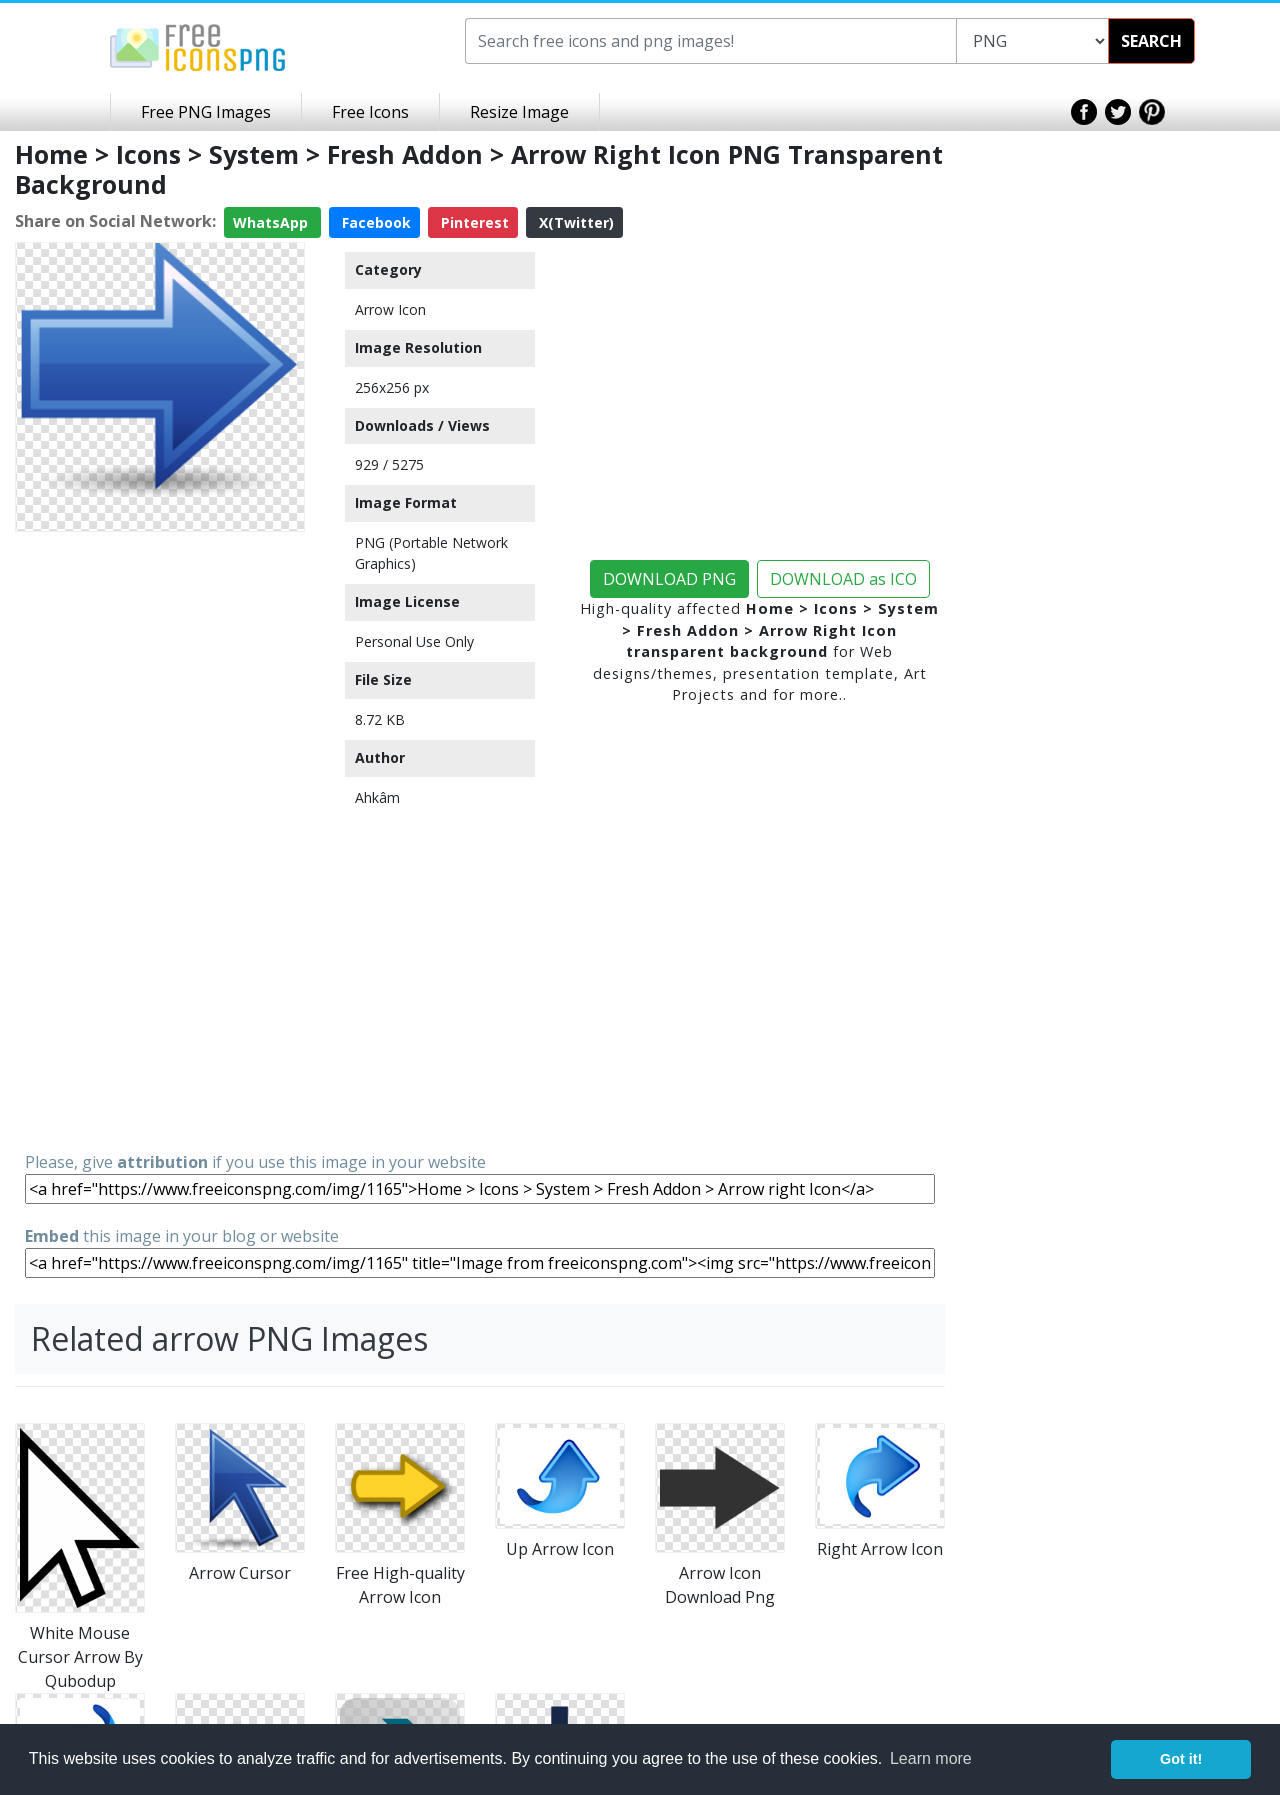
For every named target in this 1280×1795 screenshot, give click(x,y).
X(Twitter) (574, 222)
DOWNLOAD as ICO (843, 579)
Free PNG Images (206, 112)
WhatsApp (272, 222)
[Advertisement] (160, 840)
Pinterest (473, 222)
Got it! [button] (1181, 1759)
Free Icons (370, 112)
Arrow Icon (390, 309)
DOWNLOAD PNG (669, 579)
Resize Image (519, 112)
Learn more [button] (931, 1758)
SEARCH (1151, 41)
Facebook (374, 222)
